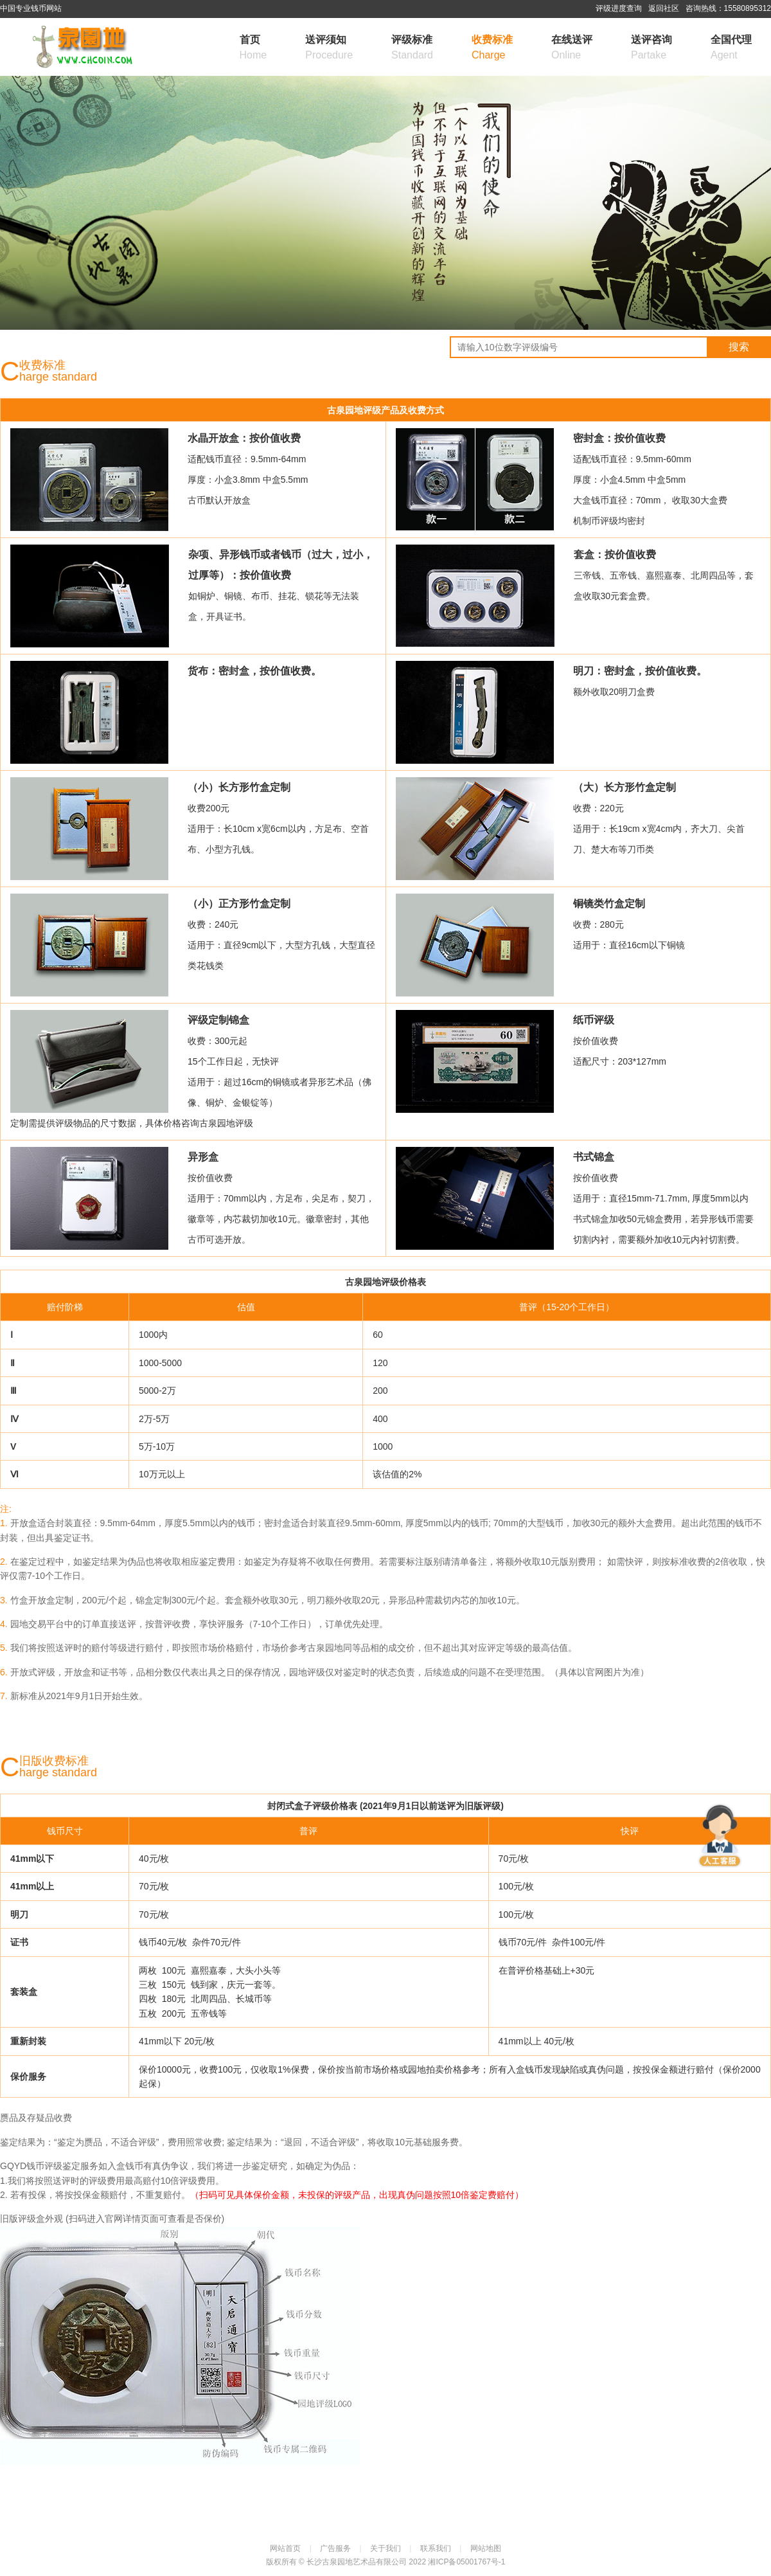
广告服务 (335, 2548)
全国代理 (731, 48)
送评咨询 (651, 48)
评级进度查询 (619, 8)
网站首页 (285, 2548)
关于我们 (385, 2548)
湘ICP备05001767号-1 (466, 2561)
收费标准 (492, 48)
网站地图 (485, 2548)
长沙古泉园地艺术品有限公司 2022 (367, 2561)
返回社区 (663, 8)
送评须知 (329, 48)
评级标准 (412, 48)
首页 (253, 48)
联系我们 (435, 2548)
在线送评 (571, 48)
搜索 (739, 346)
